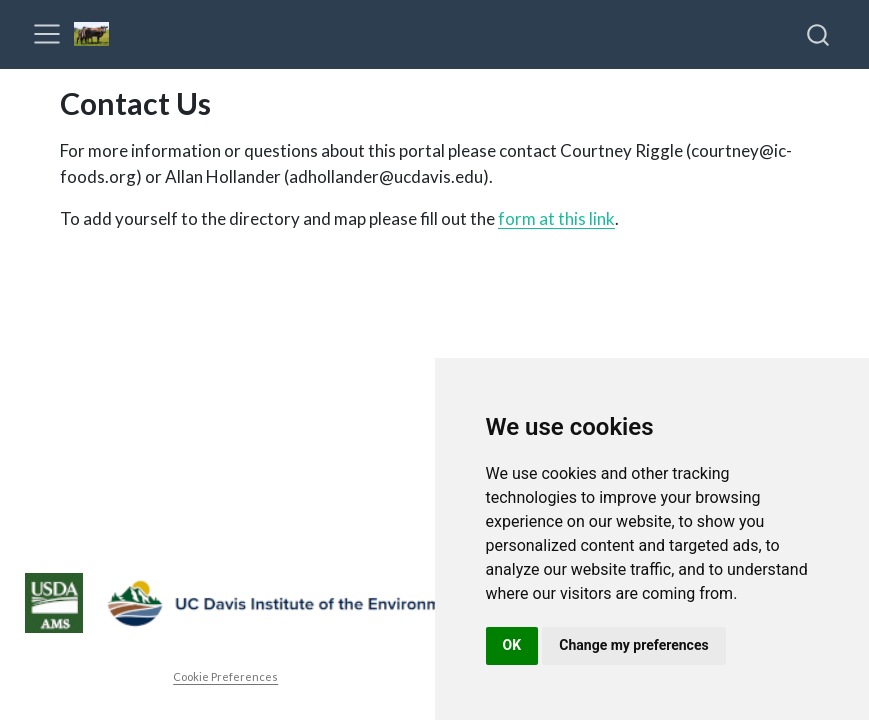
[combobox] (819, 34)
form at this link (556, 218)
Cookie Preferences (225, 676)
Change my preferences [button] (633, 645)
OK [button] (512, 645)
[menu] (47, 34)
